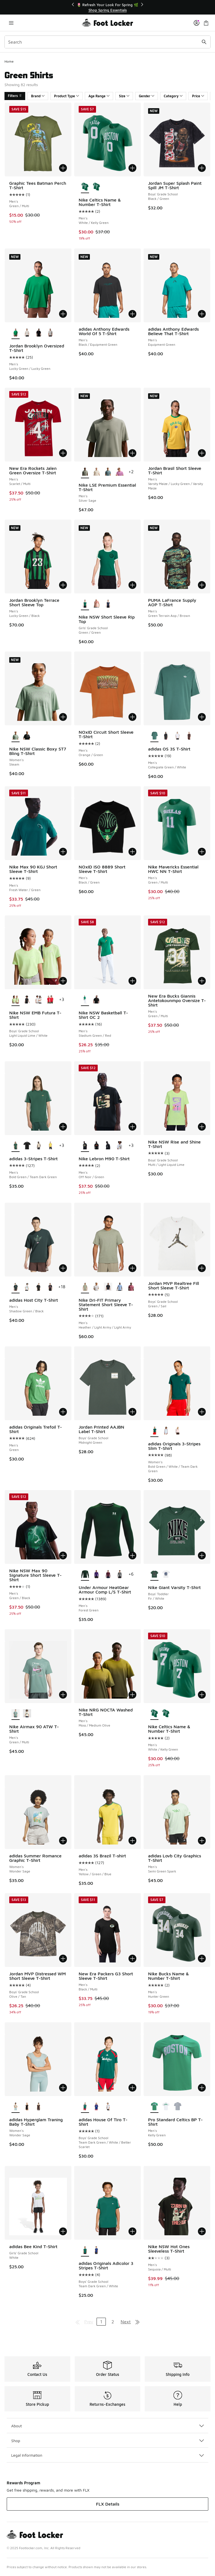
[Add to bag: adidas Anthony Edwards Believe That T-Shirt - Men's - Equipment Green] (202, 314)
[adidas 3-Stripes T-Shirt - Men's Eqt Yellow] (50, 1146)
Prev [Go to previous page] (88, 2321)
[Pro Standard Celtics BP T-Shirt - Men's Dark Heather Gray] (177, 2107)
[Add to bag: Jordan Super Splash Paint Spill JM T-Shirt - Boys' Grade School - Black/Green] (202, 168)
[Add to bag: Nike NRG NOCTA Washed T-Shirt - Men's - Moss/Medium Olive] (132, 1695)
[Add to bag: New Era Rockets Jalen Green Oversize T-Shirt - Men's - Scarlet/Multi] (63, 453)
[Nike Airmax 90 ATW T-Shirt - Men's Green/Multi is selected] (15, 1714)
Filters (15, 96)
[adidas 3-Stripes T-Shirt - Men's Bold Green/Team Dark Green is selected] (15, 1146)
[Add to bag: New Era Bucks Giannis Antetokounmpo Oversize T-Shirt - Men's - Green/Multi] (202, 981)
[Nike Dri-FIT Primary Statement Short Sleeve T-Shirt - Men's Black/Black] (108, 1287)
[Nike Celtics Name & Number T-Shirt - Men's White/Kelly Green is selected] (85, 187)
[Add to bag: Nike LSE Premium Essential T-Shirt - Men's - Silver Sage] (132, 453)
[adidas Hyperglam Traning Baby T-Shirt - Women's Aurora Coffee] (38, 2107)
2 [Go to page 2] (112, 2321)
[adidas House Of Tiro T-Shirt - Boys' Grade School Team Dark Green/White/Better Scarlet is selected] (85, 2107)
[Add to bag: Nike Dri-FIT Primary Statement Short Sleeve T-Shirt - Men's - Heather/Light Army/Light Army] (132, 1268)
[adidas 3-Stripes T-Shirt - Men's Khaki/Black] (38, 1146)
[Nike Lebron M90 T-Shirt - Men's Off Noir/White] (108, 1146)
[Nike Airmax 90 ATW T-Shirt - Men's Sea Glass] (27, 1714)
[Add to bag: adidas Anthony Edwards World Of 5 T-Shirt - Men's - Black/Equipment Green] (132, 314)
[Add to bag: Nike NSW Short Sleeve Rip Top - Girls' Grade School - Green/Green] (132, 585)
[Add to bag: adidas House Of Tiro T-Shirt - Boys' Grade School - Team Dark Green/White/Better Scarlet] (132, 2088)
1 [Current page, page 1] (101, 2321)
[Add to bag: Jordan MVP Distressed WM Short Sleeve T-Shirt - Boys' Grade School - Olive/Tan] (63, 1958)
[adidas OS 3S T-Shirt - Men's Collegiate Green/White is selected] (154, 736)
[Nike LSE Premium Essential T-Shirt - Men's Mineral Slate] (108, 472)
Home (9, 61)
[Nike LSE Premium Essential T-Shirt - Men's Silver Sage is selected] (85, 472)
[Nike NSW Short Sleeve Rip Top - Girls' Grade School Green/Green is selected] (85, 604)
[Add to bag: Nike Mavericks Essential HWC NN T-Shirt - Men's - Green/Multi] (202, 852)
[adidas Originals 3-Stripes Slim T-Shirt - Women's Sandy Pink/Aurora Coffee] (177, 1431)
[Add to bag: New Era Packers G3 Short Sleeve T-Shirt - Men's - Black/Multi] (132, 1958)
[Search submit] (204, 42)
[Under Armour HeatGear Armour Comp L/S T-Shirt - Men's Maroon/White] (108, 1574)
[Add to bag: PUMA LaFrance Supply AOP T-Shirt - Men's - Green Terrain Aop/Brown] (202, 585)
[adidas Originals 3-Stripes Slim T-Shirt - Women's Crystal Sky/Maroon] (166, 1431)
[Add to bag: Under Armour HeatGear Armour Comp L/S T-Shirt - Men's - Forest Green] (132, 1555)
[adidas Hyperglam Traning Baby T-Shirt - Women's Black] (27, 2107)
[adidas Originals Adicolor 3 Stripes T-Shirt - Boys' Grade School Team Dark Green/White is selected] (85, 2250)
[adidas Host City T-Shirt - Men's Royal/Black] (38, 1287)
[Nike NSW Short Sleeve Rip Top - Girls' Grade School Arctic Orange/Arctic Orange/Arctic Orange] (96, 604)
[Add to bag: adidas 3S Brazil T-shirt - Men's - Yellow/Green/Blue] (132, 1841)
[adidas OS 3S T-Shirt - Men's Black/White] (166, 736)
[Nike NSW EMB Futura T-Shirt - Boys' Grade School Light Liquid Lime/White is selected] (15, 1000)
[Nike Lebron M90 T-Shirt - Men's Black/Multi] (96, 1146)
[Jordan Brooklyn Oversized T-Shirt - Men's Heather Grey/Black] (50, 333)
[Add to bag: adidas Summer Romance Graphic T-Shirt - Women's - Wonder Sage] (63, 1841)
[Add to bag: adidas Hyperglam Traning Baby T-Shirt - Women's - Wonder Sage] (63, 2088)
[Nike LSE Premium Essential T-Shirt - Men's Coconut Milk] (96, 472)
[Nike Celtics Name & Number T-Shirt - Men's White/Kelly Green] (96, 187)
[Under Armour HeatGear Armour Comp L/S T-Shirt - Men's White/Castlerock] (120, 1574)
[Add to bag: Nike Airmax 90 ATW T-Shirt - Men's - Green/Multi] (63, 1695)
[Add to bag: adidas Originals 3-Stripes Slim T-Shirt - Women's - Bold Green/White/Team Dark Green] (202, 1412)
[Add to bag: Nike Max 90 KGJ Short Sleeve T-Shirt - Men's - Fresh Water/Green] (63, 852)
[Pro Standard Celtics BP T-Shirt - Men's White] (166, 2107)
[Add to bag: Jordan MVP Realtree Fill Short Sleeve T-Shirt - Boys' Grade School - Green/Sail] (202, 1268)
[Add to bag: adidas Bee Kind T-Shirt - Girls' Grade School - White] (63, 2231)
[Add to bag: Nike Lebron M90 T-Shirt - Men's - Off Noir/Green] (132, 1127)
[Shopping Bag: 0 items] (206, 23)
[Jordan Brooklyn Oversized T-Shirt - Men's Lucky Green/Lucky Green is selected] (15, 333)
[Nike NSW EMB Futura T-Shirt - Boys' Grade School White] (38, 1000)
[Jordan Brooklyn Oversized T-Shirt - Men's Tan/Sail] (27, 333)
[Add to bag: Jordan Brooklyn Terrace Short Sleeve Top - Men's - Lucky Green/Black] (63, 585)
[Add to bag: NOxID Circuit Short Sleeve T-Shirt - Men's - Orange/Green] (132, 717)
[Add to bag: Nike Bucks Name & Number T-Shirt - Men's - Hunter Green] (202, 1958)
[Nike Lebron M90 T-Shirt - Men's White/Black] (120, 1146)
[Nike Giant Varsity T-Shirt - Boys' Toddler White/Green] (166, 1574)
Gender (146, 96)
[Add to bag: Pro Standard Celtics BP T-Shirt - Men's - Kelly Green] (202, 2088)
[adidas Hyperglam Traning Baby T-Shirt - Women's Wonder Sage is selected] (15, 2107)
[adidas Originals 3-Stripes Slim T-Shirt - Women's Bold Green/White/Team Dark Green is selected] (154, 1431)
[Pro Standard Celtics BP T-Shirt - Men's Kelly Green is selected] (154, 2107)
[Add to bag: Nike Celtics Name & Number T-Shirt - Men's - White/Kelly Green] (132, 168)
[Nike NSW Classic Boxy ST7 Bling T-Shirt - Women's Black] (27, 736)
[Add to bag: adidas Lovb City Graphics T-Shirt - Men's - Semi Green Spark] (202, 1841)
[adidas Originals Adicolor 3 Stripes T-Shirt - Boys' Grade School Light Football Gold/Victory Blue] (96, 2250)
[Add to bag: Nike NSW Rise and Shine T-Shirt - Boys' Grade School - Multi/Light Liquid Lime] (202, 1127)
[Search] (107, 42)
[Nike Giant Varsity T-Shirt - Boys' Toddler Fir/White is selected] (154, 1574)
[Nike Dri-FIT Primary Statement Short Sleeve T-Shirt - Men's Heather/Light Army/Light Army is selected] (85, 1287)
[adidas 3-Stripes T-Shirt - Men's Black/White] (27, 1146)
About (107, 2425)
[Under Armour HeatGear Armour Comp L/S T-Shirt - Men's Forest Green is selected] (85, 1574)
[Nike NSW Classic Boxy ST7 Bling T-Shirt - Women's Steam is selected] (15, 736)
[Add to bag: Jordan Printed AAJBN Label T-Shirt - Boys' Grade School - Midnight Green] (132, 1412)
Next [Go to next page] (126, 2321)
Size (124, 96)
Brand (38, 96)
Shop (107, 2440)
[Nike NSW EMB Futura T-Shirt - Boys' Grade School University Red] (50, 1000)
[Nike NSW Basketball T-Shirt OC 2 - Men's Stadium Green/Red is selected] (85, 1000)
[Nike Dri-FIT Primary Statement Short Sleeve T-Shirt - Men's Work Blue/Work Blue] (120, 1287)
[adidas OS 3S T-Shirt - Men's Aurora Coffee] (189, 736)
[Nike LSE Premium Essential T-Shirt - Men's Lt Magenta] (120, 472)
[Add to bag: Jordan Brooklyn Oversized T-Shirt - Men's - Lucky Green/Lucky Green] (63, 314)
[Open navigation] (11, 23)
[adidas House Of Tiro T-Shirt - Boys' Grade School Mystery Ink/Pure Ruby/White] (96, 2107)
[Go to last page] (137, 2321)
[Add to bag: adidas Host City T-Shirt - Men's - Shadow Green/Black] (63, 1268)
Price (198, 96)
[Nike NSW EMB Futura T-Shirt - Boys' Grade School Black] (27, 1000)
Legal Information (107, 2455)
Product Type (66, 96)
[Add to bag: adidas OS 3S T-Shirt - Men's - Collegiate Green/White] (202, 717)
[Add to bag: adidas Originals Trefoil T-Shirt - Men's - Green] (63, 1412)
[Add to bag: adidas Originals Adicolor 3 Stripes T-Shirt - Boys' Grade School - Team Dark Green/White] (132, 2231)
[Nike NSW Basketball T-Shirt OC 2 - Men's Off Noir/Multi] (96, 1000)
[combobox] (107, 42)
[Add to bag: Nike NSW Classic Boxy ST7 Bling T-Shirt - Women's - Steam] (63, 717)
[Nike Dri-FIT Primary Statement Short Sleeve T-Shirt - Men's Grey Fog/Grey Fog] (96, 1287)
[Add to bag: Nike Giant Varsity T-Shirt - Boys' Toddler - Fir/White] (202, 1555)
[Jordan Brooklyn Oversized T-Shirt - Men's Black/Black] (38, 333)
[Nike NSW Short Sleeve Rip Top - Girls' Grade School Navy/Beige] (108, 604)
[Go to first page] (77, 2321)
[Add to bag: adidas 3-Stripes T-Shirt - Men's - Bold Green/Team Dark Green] (63, 1127)
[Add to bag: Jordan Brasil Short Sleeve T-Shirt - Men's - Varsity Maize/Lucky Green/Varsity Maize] (202, 453)
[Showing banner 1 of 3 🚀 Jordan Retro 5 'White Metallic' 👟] (107, 7)
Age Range (98, 96)
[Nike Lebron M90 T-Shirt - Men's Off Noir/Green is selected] (85, 1146)
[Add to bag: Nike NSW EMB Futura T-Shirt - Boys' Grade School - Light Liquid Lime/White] (63, 981)
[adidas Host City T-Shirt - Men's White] (27, 1287)
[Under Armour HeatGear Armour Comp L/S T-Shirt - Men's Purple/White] (96, 1574)
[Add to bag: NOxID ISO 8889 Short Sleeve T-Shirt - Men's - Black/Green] (132, 852)
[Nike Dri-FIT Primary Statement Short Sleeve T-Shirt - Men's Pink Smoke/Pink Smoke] (131, 1287)
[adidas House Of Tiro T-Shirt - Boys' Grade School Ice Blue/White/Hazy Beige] (108, 2107)
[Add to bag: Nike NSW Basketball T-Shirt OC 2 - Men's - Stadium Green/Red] (132, 981)
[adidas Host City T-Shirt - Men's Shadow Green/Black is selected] (15, 1287)
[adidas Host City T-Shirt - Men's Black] (50, 1287)
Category (173, 96)
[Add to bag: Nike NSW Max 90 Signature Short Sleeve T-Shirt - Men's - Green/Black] (63, 1555)
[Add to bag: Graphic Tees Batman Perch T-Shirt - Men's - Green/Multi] (63, 168)
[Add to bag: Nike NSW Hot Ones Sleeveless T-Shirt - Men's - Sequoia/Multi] (202, 2231)
